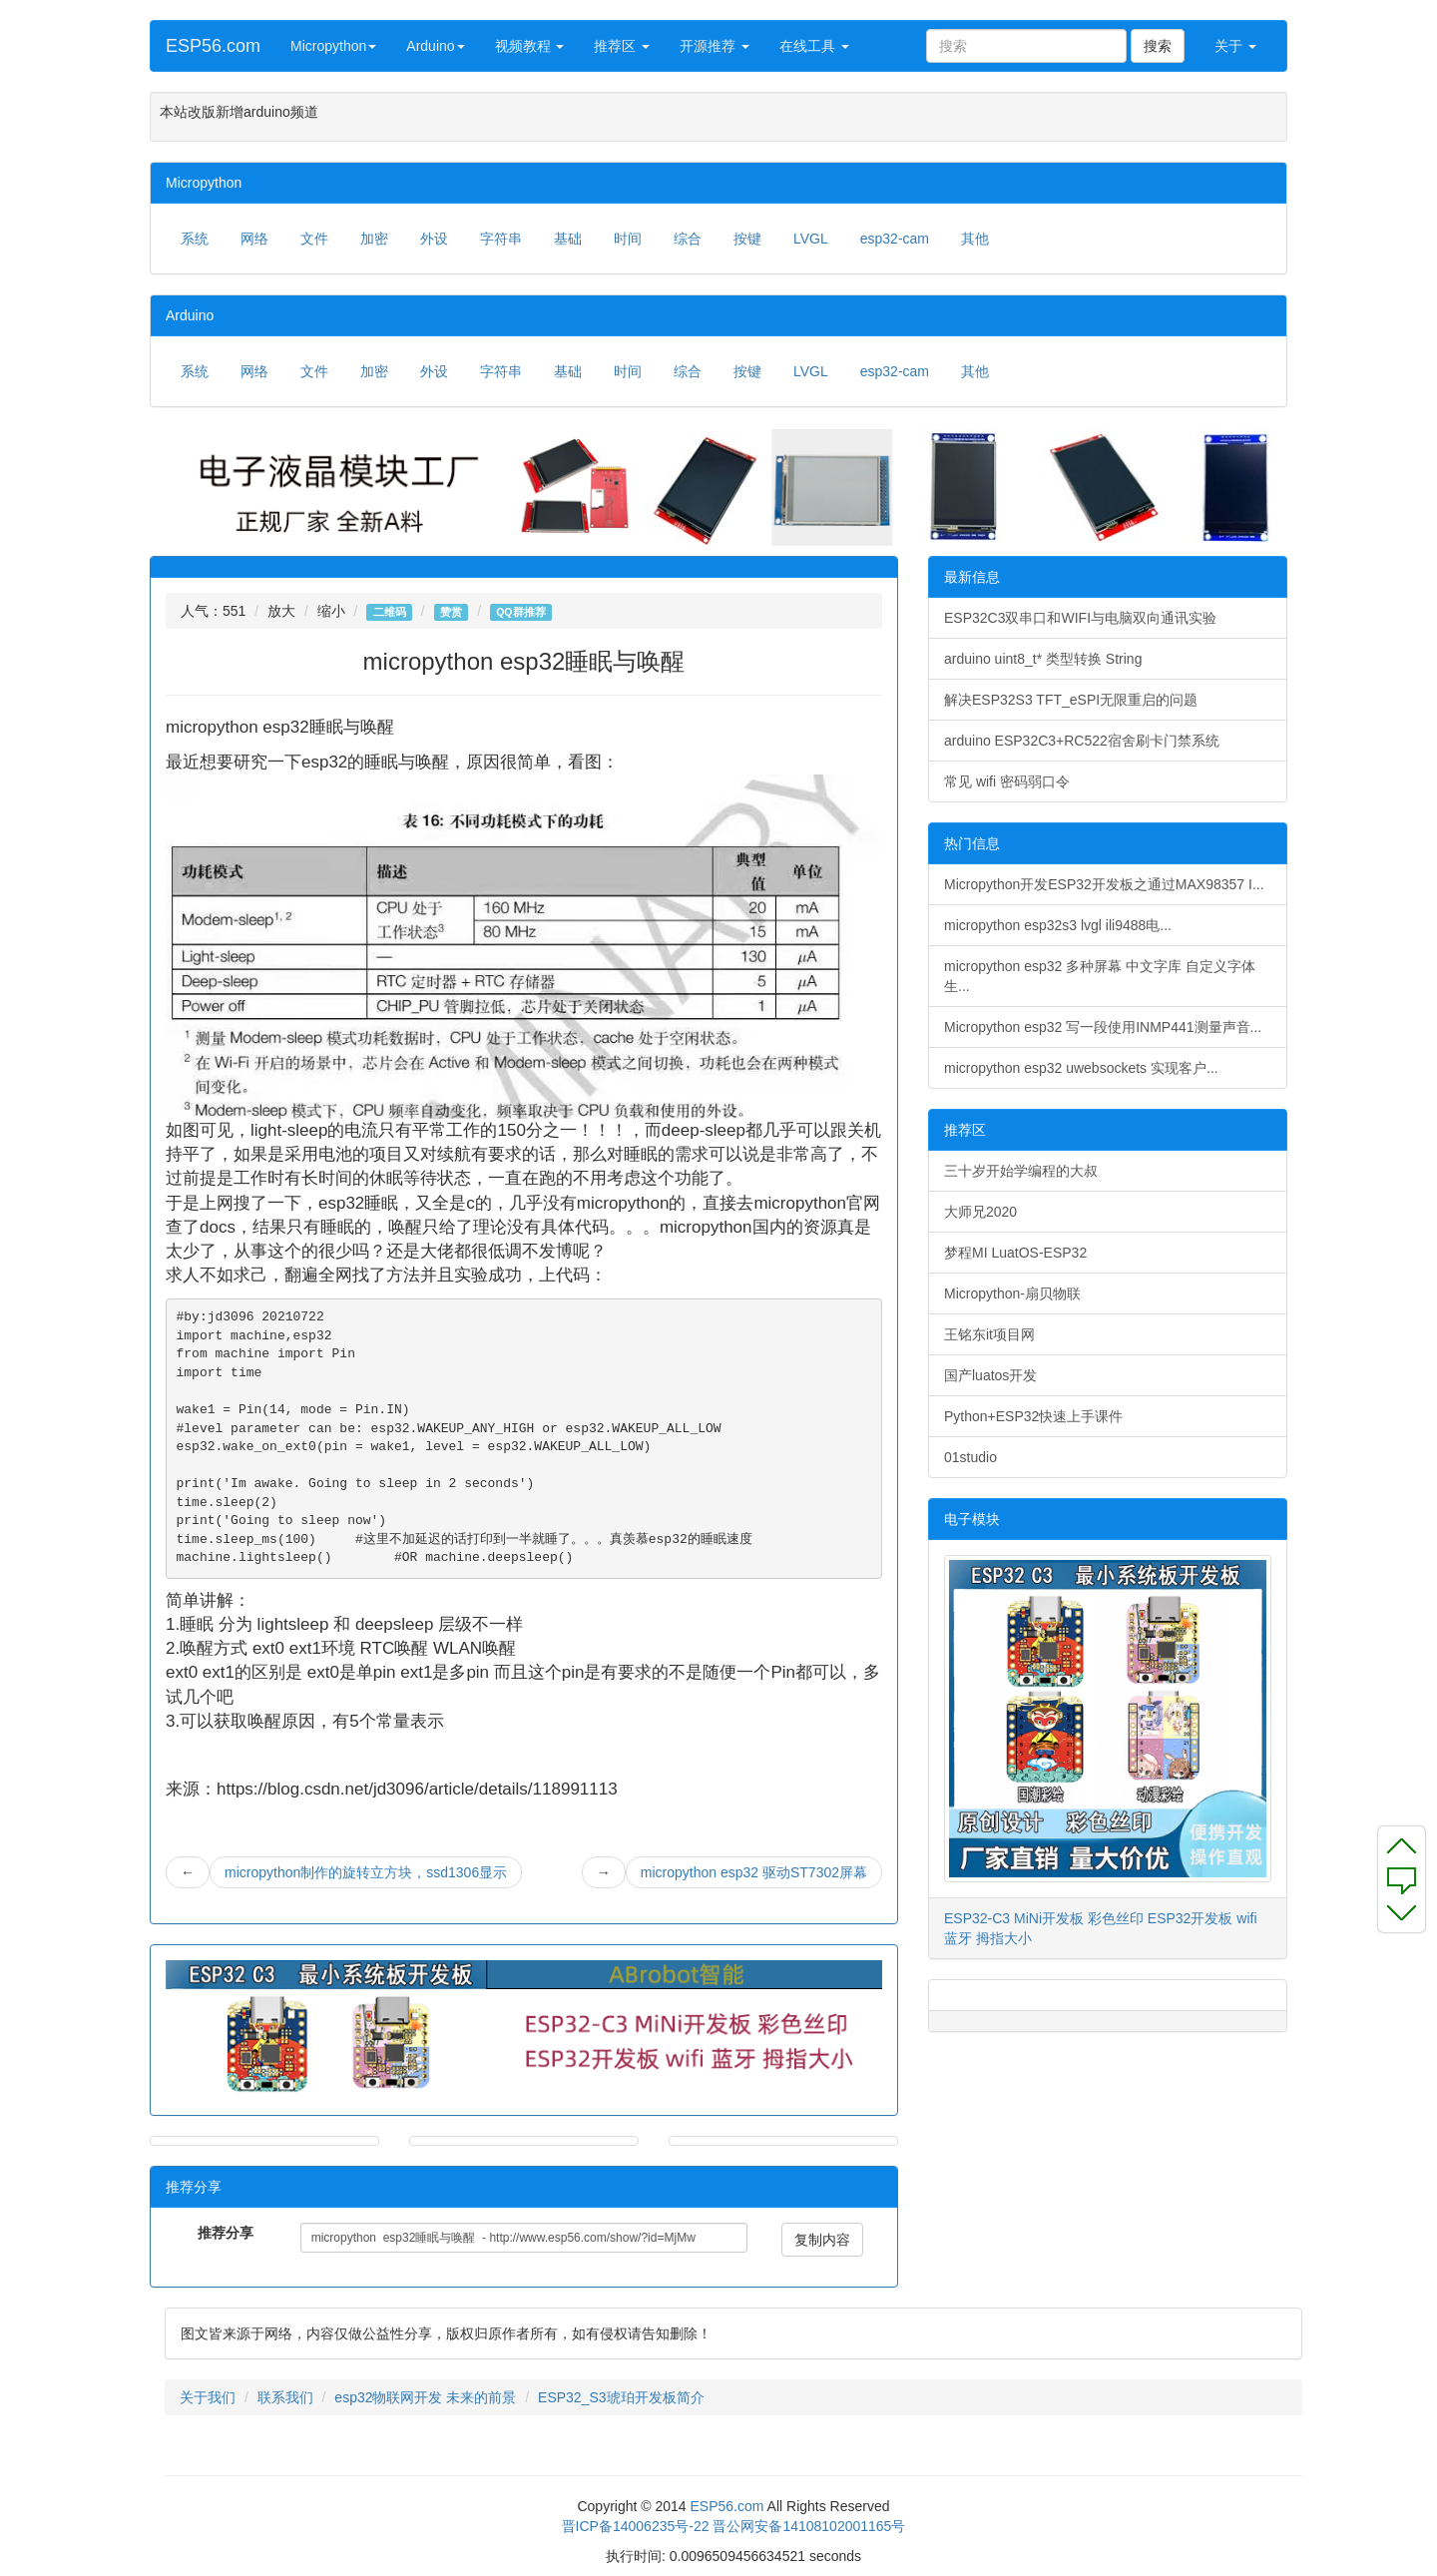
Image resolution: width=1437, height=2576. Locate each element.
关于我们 (208, 2397)
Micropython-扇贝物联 (1012, 1293)
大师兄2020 (980, 1212)
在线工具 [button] (814, 46)
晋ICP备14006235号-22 (636, 2526)
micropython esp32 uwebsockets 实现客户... (1081, 1068)
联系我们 (285, 2397)
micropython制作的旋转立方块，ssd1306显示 (366, 1872)
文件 (314, 239)
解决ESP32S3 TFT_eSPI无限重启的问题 (1071, 700)
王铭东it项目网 (989, 1334)
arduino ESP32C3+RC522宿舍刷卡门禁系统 (1081, 741)
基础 (568, 239)
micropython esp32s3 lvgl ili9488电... (1058, 925)
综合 (688, 239)
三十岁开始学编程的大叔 (1021, 1171)
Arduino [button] (435, 46)
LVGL (810, 239)
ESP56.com (213, 46)
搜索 (1158, 46)
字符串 (501, 239)
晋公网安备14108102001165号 (809, 2526)
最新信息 (972, 577)
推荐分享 (225, 2233)
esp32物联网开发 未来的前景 (425, 2397)
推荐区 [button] (622, 46)
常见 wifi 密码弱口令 (1007, 781)
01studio (970, 1457)
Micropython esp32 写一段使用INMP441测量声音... (1102, 1027)
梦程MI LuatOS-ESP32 (1015, 1253)
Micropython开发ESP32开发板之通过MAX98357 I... (1104, 884)
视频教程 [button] (530, 46)
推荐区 (965, 1130)
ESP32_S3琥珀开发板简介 (621, 2397)
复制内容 (822, 2240)
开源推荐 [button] (714, 46)
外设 (434, 239)
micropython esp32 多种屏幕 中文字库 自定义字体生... (1099, 976)
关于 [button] (1235, 46)
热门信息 (972, 843)
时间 (628, 239)
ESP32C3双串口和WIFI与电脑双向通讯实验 (1080, 618)
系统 (195, 239)
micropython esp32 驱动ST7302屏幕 (754, 1872)
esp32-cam (894, 239)
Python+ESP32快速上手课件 (1033, 1416)
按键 (747, 239)
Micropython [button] (333, 46)
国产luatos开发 (990, 1375)
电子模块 (972, 1519)
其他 (975, 239)
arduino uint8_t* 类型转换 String (1043, 659)
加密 (374, 239)
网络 (254, 239)
